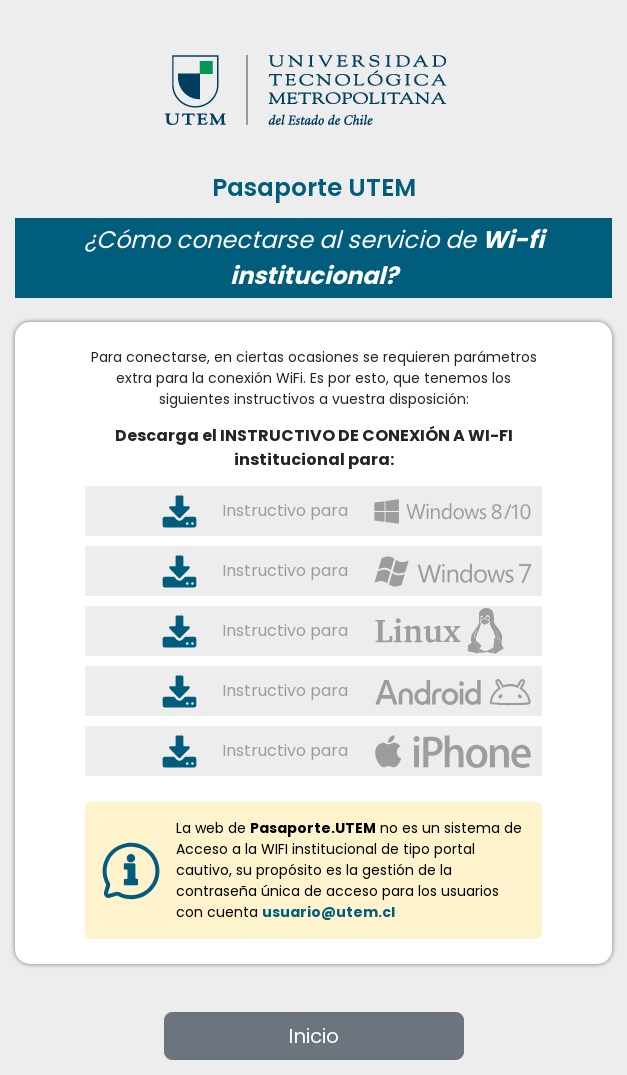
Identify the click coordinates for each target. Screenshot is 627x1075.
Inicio (313, 1036)
